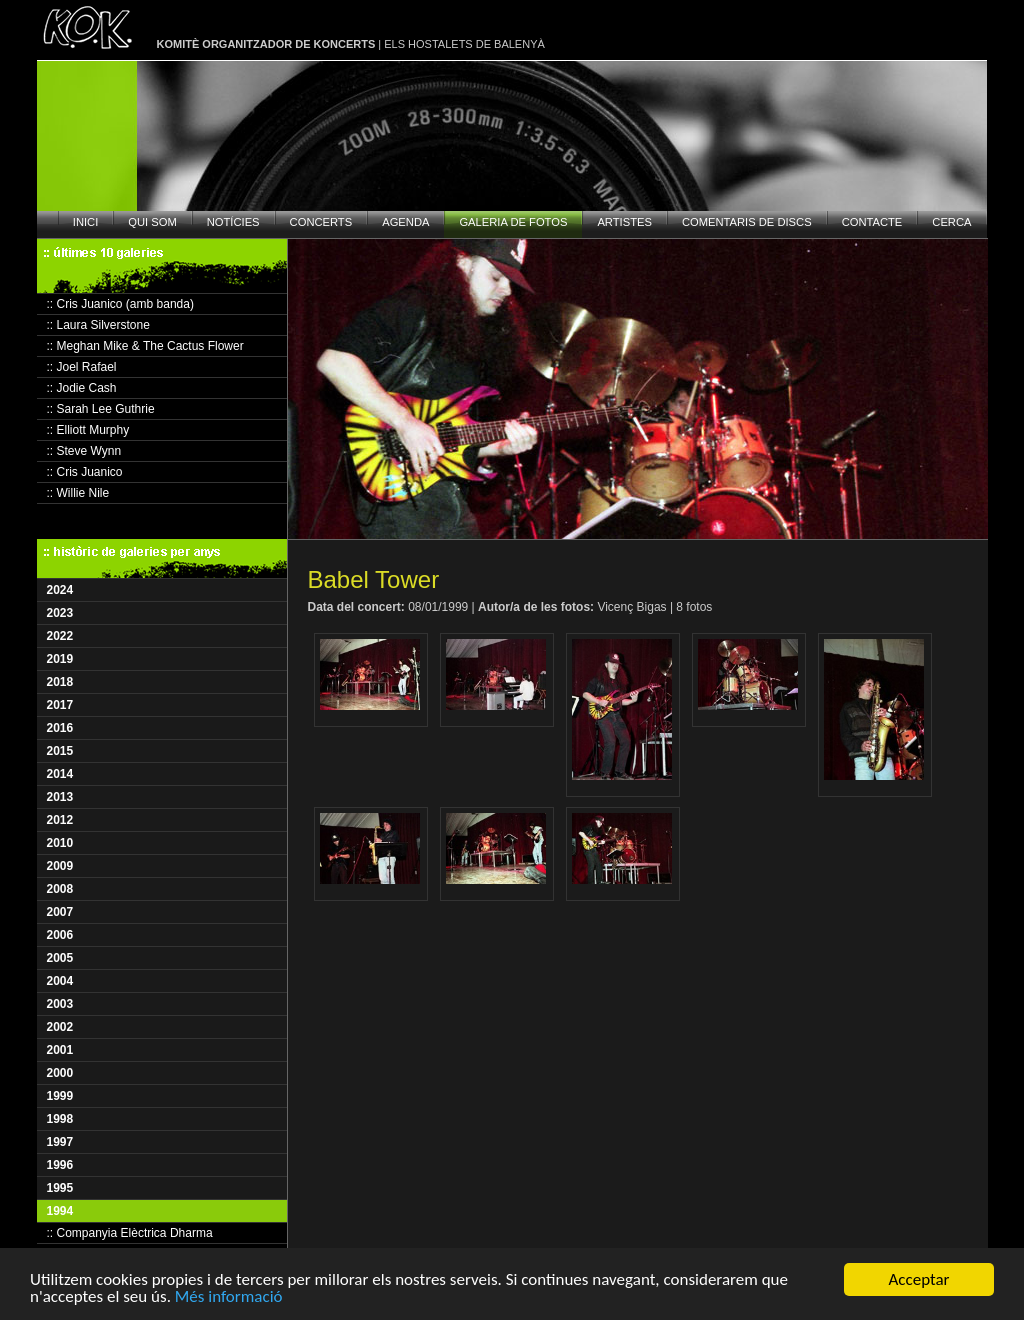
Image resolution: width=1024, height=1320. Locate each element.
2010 (60, 843)
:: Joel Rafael (82, 367)
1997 (60, 1142)
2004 (60, 981)
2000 (60, 1073)
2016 (60, 728)
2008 (60, 889)
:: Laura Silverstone (98, 325)
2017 (60, 705)
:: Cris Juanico (85, 472)
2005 (60, 958)
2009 (60, 866)
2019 (60, 659)
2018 (60, 682)
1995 (60, 1188)
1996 (60, 1165)
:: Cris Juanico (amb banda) (120, 304)
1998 (60, 1119)
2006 (60, 935)
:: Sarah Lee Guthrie (101, 409)
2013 (60, 797)
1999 (60, 1096)
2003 (60, 1004)
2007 (60, 912)
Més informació (229, 1297)
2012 (60, 820)
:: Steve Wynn (84, 451)
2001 (60, 1050)
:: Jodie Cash (82, 388)
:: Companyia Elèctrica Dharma (130, 1233)
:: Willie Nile (78, 493)
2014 (60, 774)
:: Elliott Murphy (88, 430)
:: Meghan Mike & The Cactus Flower (145, 346)
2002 (60, 1027)
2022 (60, 636)
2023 (60, 613)
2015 (60, 751)
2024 (60, 590)
